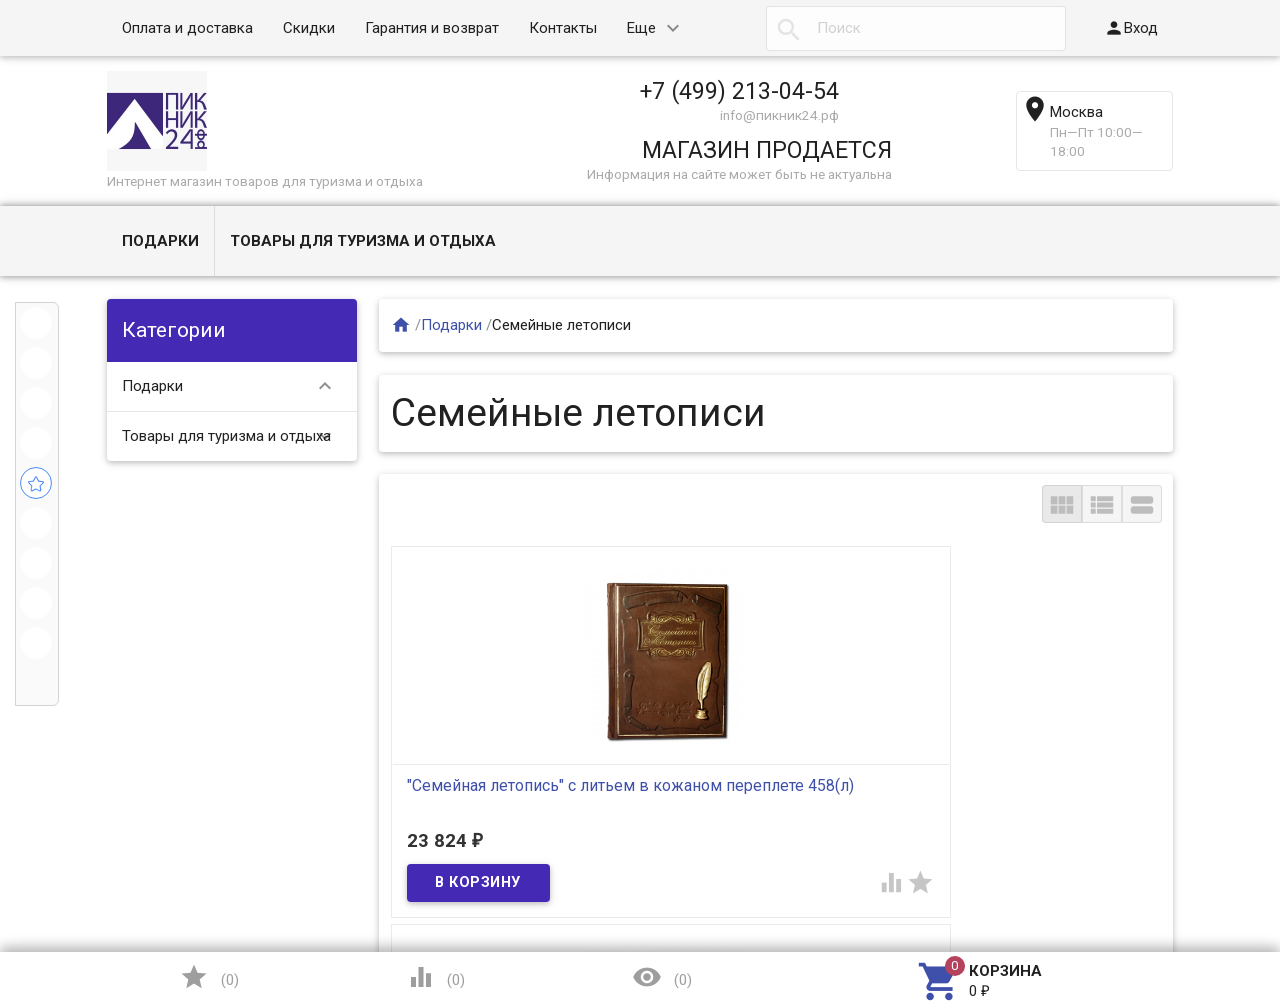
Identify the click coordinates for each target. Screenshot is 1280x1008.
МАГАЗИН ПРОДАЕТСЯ (767, 150)
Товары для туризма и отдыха (363, 241)
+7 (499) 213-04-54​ (739, 91)
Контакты (563, 28)
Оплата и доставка (187, 28)
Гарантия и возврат (432, 28)
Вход (1131, 28)
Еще (641, 28)
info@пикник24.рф (779, 115)
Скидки (309, 28)
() (209, 977)
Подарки (160, 241)
